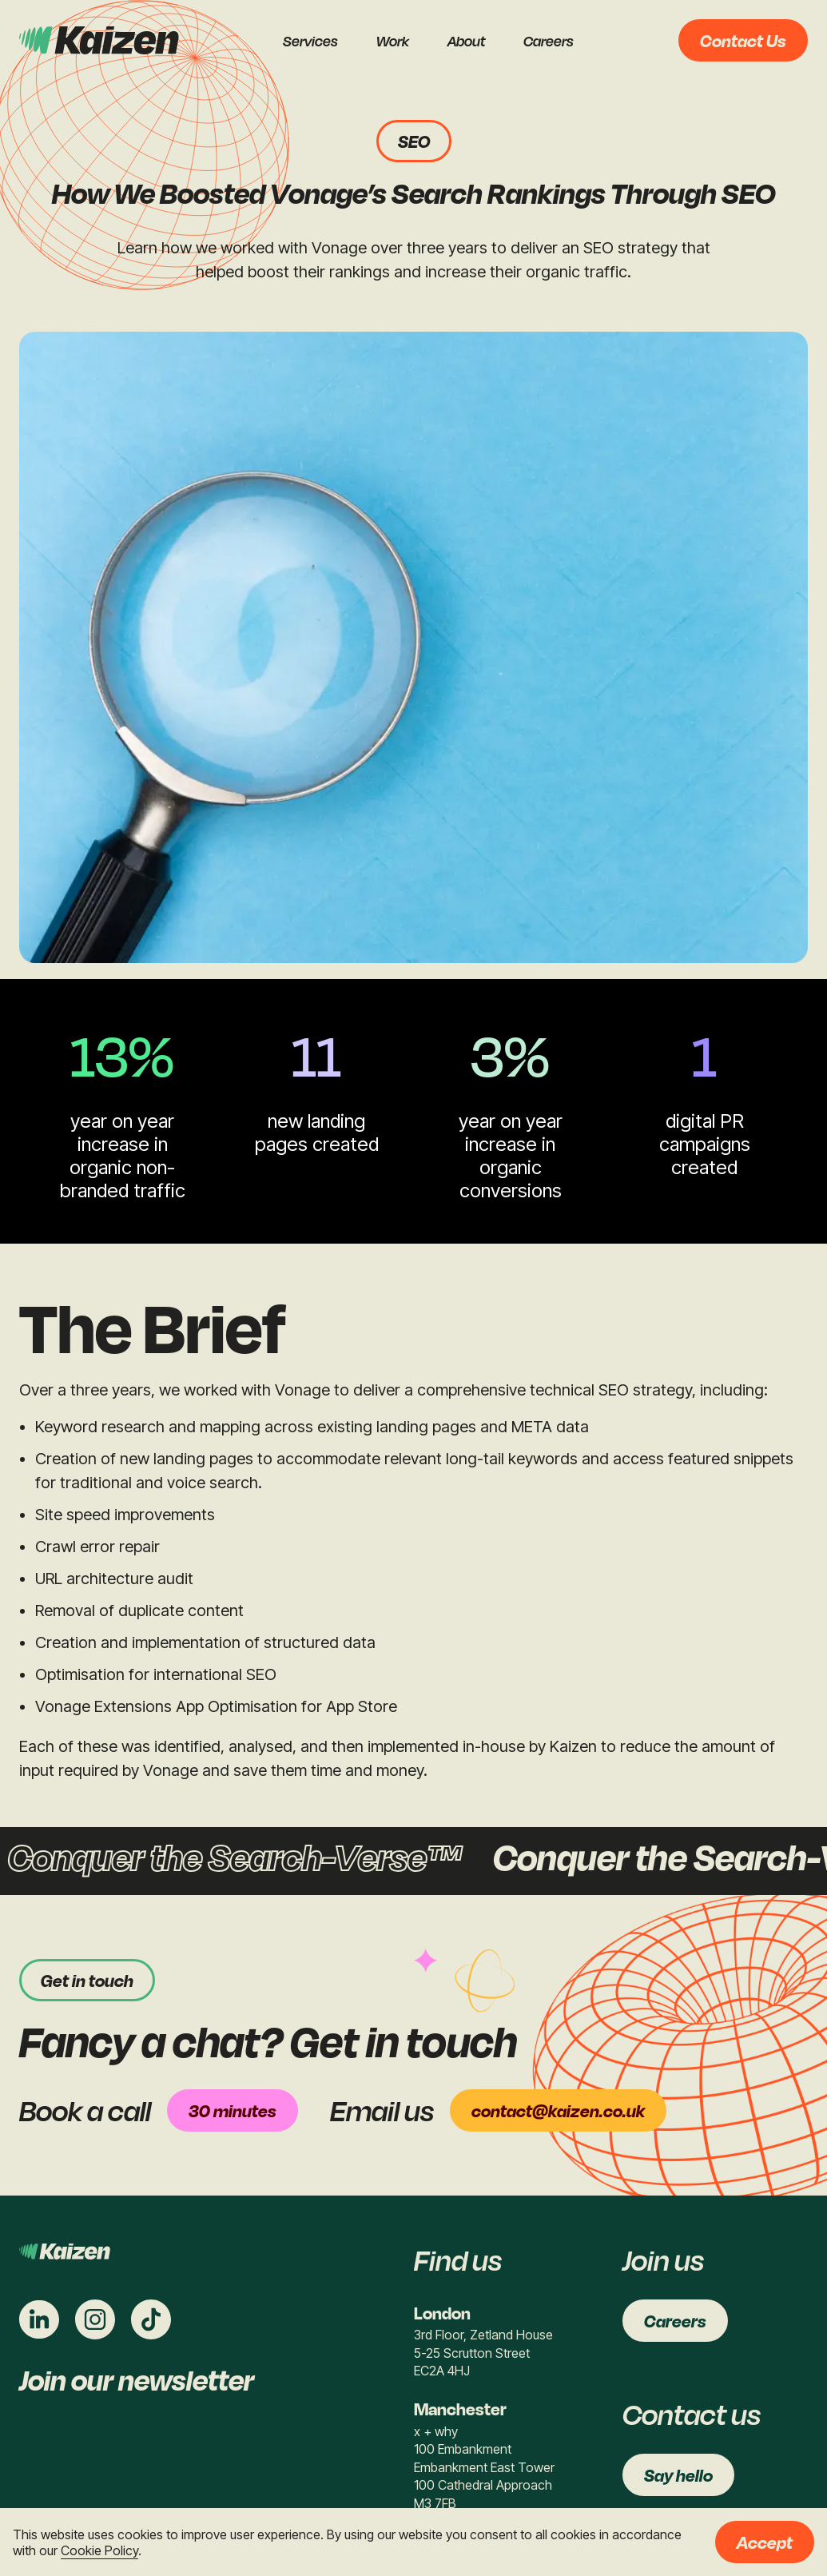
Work (392, 41)
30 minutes (232, 2110)
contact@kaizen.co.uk (558, 2110)
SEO (414, 141)
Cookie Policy (99, 2550)
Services (310, 41)
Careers (548, 41)
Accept (765, 2542)
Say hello (678, 2475)
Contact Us (743, 40)
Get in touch (87, 1980)
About (466, 41)
